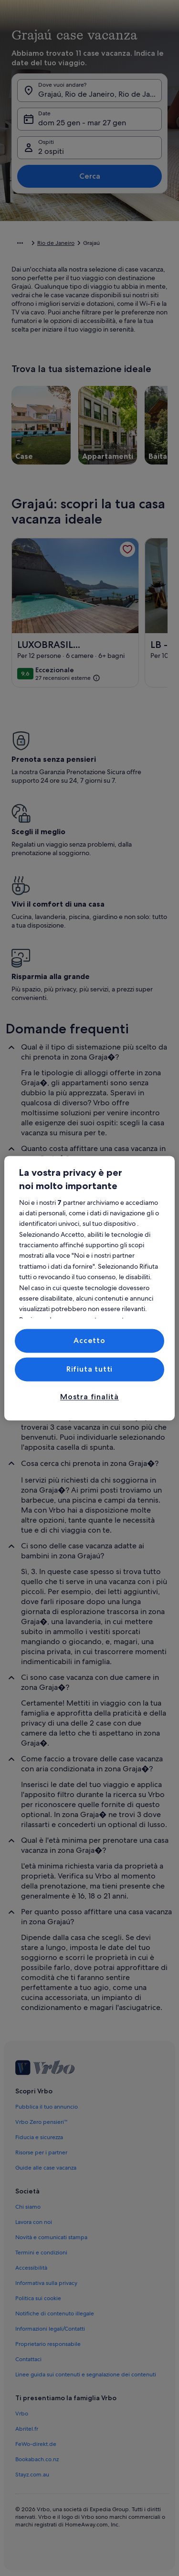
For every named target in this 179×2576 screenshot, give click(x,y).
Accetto (89, 1340)
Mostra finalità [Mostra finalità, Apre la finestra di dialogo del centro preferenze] (89, 1397)
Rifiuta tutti (89, 1369)
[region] (89, 1288)
